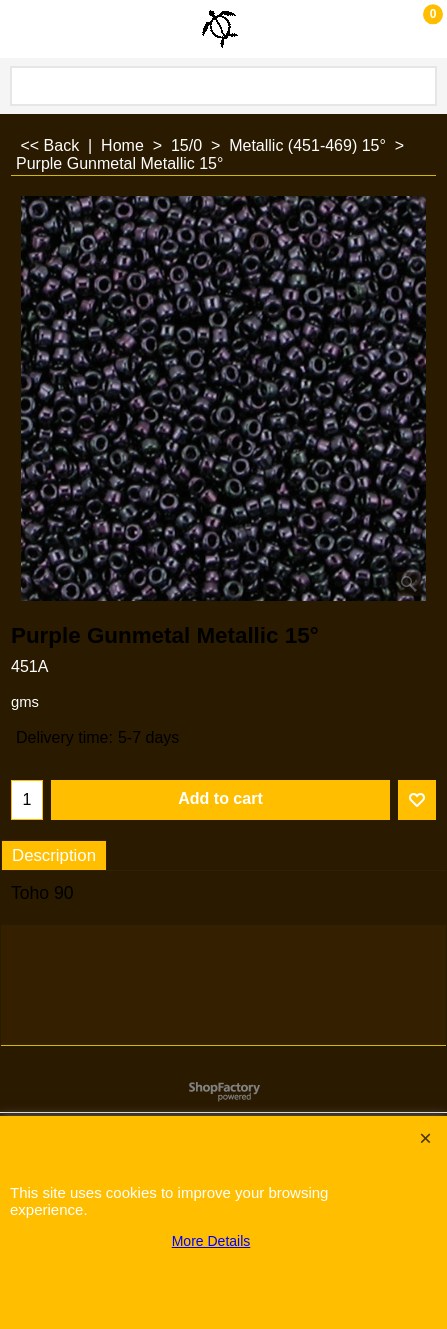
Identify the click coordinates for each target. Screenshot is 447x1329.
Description (54, 855)
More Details (211, 1241)
